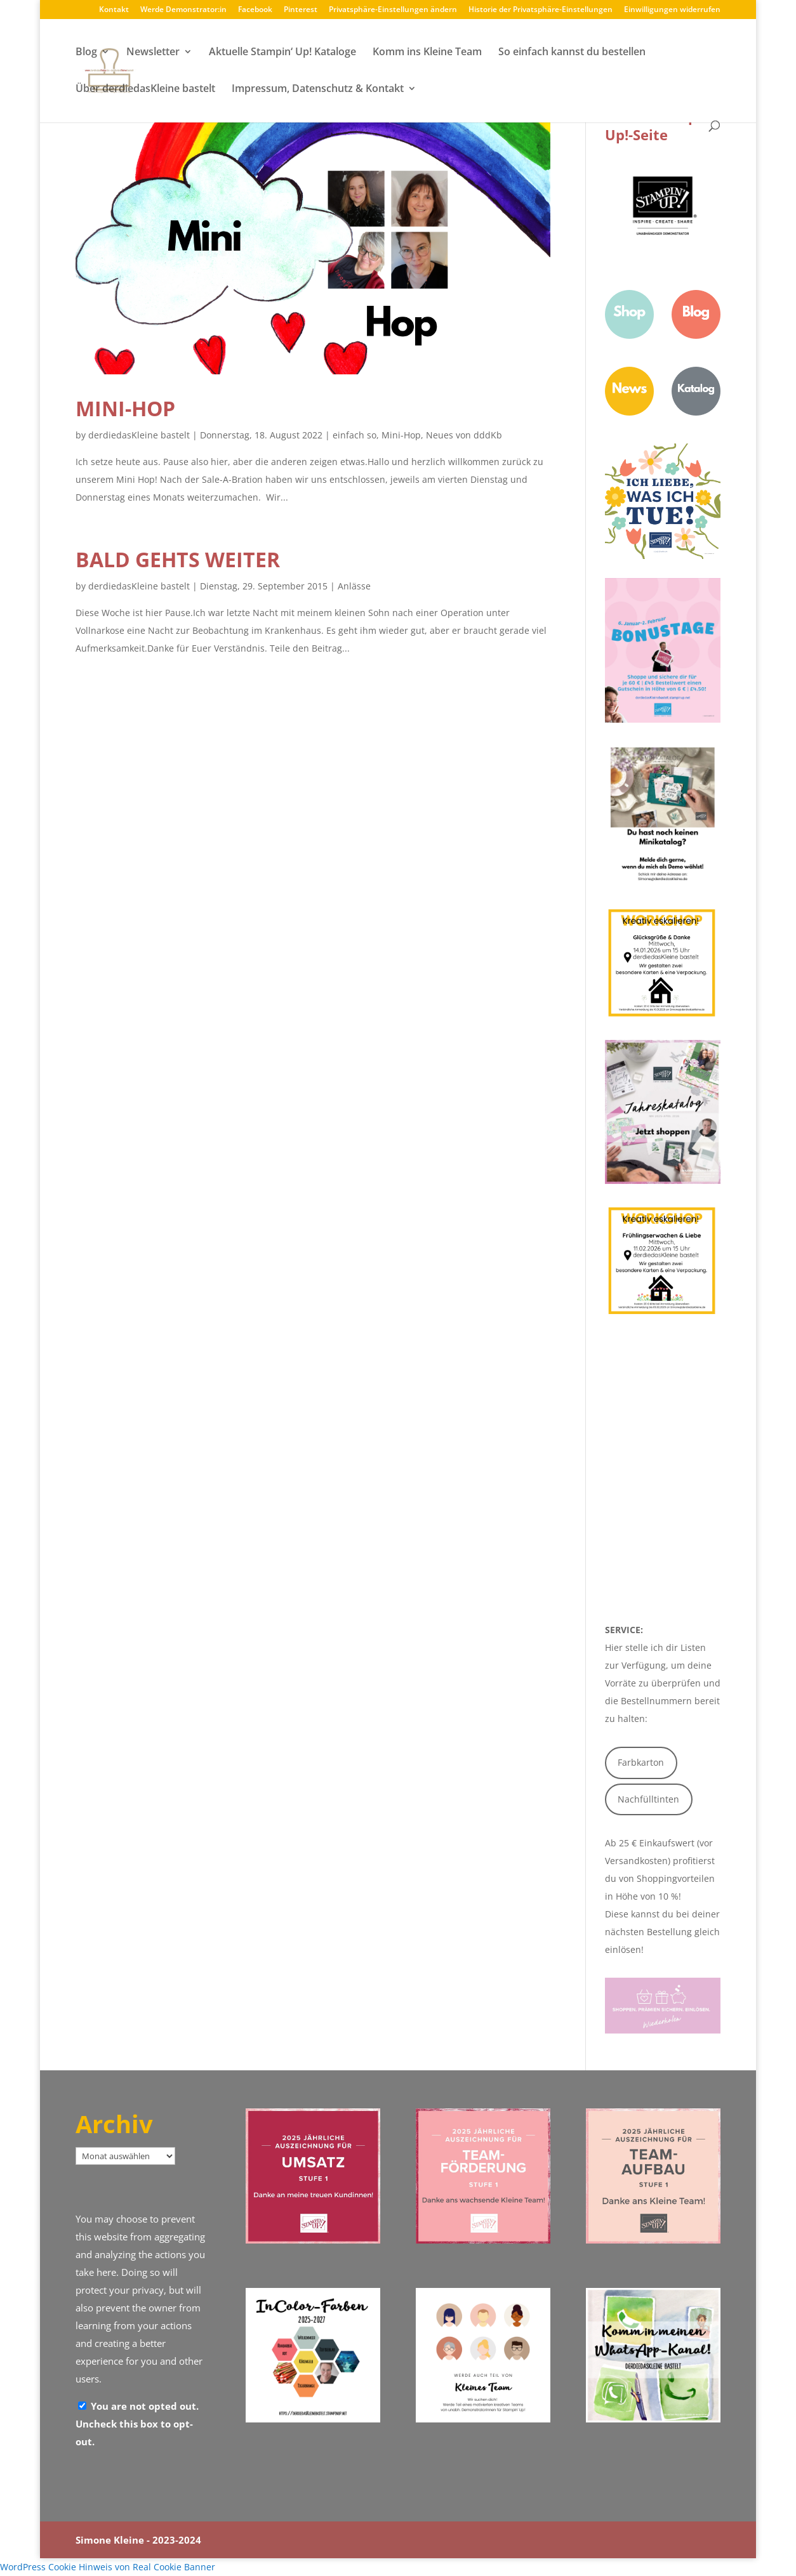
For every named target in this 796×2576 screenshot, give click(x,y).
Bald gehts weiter (178, 559)
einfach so (354, 435)
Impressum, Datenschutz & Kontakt (318, 89)
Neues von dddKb (464, 435)
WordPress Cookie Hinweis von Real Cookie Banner (107, 2567)
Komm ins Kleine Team (427, 52)
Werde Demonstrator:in (183, 10)
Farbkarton (641, 1762)
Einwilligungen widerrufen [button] (672, 10)
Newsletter (153, 52)
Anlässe (354, 586)
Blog (86, 52)
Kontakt (114, 10)
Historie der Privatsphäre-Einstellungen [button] (540, 10)
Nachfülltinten (648, 1799)
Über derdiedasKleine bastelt (145, 89)
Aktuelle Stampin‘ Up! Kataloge (282, 52)
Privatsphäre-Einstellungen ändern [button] (393, 10)
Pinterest (300, 10)
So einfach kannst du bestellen (572, 52)
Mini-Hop (125, 408)
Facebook (255, 10)
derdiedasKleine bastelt (139, 435)
